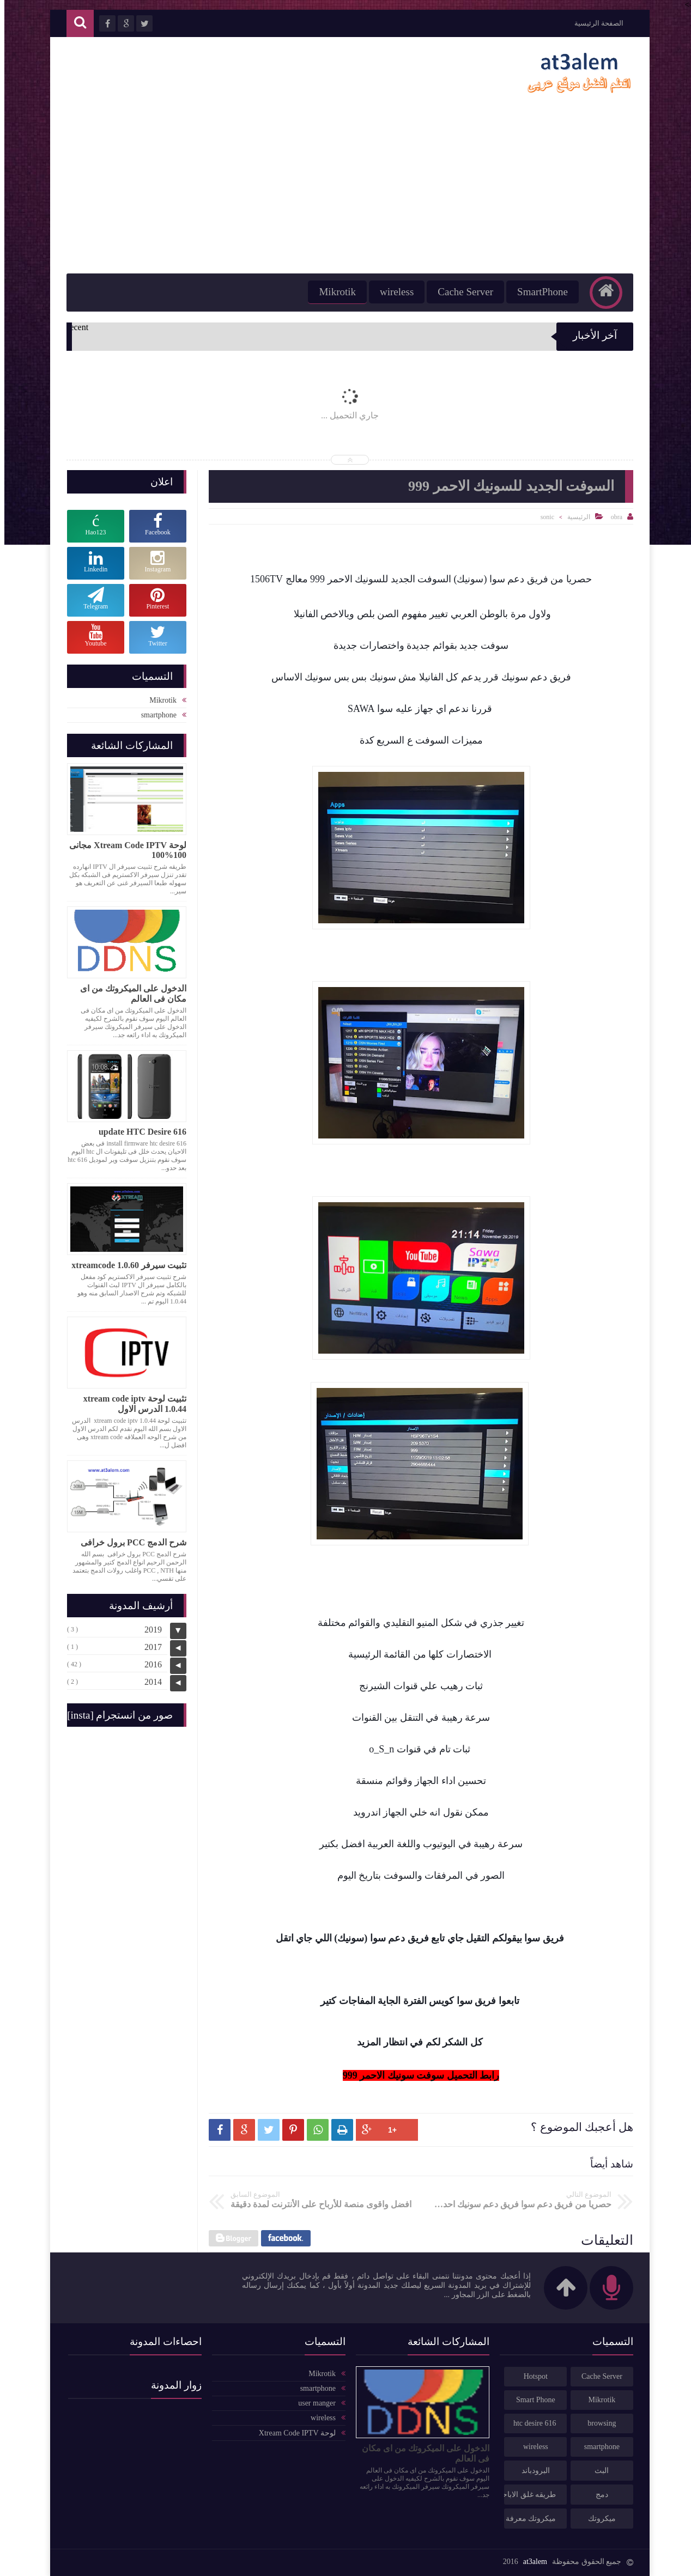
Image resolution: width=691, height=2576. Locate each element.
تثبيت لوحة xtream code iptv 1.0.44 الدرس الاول (130, 1404)
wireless (392, 291)
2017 (148, 1647)
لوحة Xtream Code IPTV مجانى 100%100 (123, 850)
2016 (148, 1664)
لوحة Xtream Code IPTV (292, 2433)
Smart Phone (531, 2400)
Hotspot (531, 2376)
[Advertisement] (345, 191)
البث (597, 2471)
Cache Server (461, 291)
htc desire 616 (530, 2423)
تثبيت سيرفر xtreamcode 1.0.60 (124, 1265)
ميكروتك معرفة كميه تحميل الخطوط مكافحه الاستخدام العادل (525, 2518)
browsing (597, 2423)
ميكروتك (597, 2518)
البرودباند (531, 2471)
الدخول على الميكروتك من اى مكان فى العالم (129, 993)
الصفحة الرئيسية (594, 23)
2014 (148, 1681)
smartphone (154, 715)
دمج (597, 2494)
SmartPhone (538, 291)
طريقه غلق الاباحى (525, 2494)
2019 (148, 1629)
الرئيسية (574, 517)
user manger (312, 2403)
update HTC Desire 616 (138, 1131)
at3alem (531, 2561)
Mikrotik (332, 291)
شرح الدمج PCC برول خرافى (129, 1542)
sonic (543, 517)
